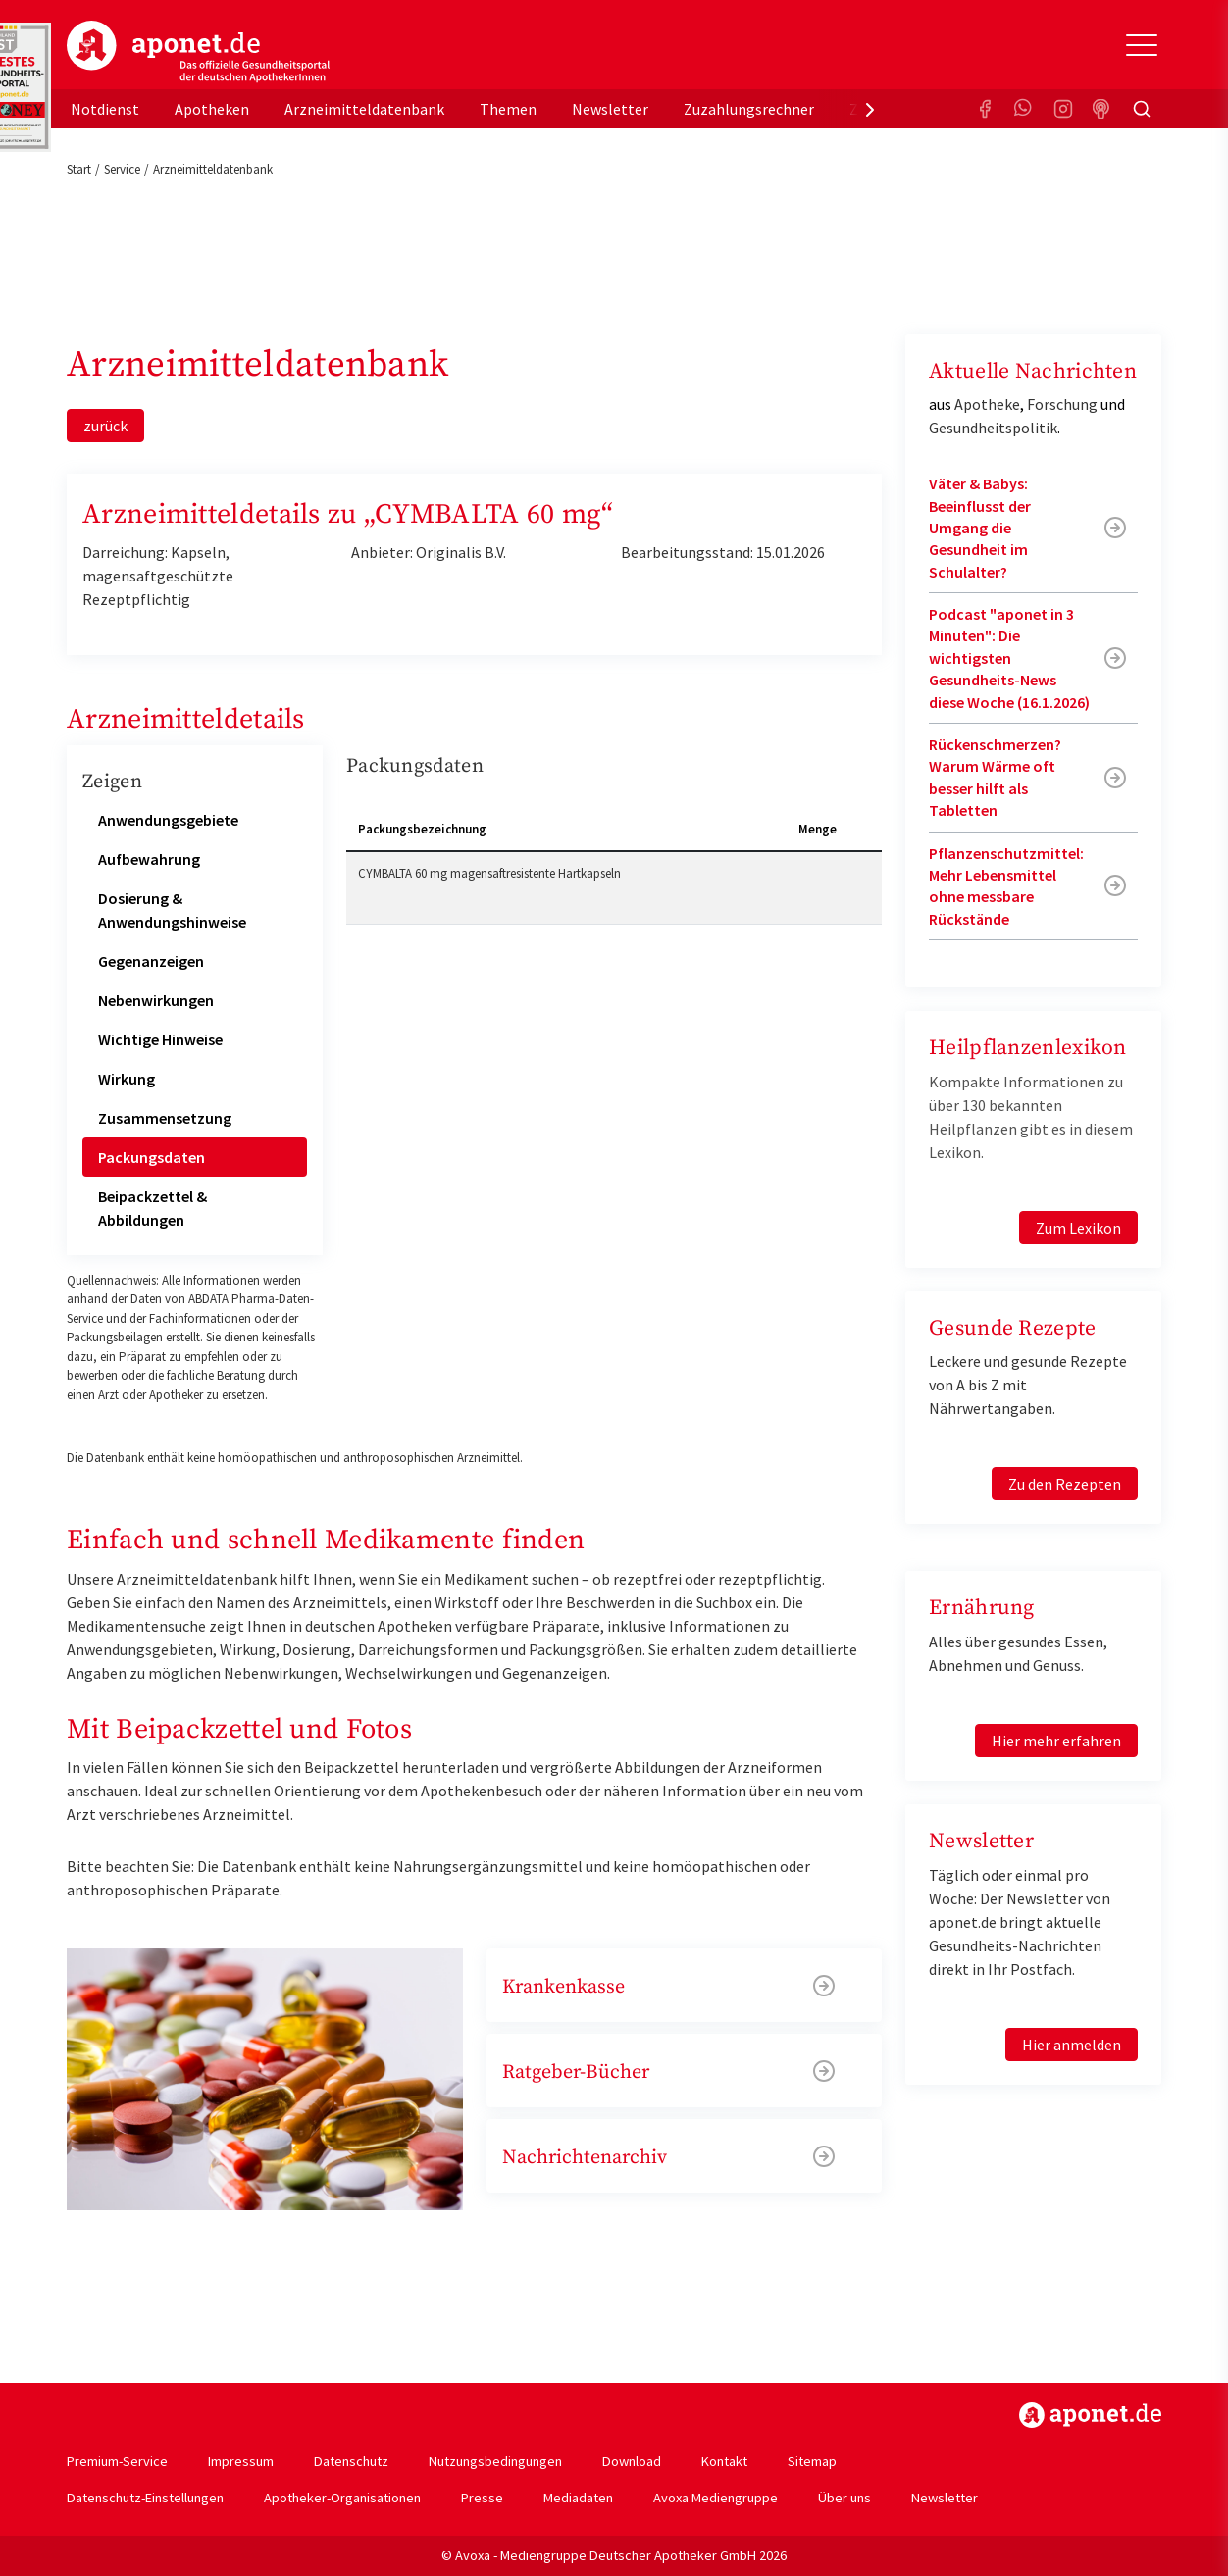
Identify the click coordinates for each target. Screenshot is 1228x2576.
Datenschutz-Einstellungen (145, 2497)
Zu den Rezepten (1064, 1483)
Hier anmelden (1071, 2044)
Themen (508, 109)
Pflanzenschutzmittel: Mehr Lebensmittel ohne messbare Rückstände (1006, 886)
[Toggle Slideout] (1141, 45)
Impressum (241, 2461)
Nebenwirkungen (156, 1000)
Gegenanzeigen (151, 961)
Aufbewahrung (149, 859)
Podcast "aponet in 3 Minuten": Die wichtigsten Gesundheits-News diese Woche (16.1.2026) (1009, 658)
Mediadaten (578, 2497)
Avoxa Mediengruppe (715, 2497)
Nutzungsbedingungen (495, 2461)
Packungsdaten (151, 1157)
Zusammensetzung (164, 1118)
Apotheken (212, 109)
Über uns (844, 2497)
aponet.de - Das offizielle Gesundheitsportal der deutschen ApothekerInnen (198, 52)
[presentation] (870, 108)
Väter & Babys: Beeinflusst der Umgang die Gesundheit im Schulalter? (980, 527)
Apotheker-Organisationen (342, 2497)
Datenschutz (351, 2461)
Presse (482, 2497)
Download (631, 2461)
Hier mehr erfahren (1056, 1740)
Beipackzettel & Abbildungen (152, 1208)
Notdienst (105, 109)
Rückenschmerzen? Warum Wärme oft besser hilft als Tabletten (995, 777)
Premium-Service (117, 2461)
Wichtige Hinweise (160, 1039)
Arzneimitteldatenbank (364, 109)
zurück (105, 425)
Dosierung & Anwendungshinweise (172, 910)
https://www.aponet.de (1090, 2415)
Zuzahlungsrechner (749, 109)
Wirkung (126, 1078)
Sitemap (812, 2461)
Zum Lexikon (1078, 1227)
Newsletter (610, 109)
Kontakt (724, 2461)
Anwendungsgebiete (168, 820)
